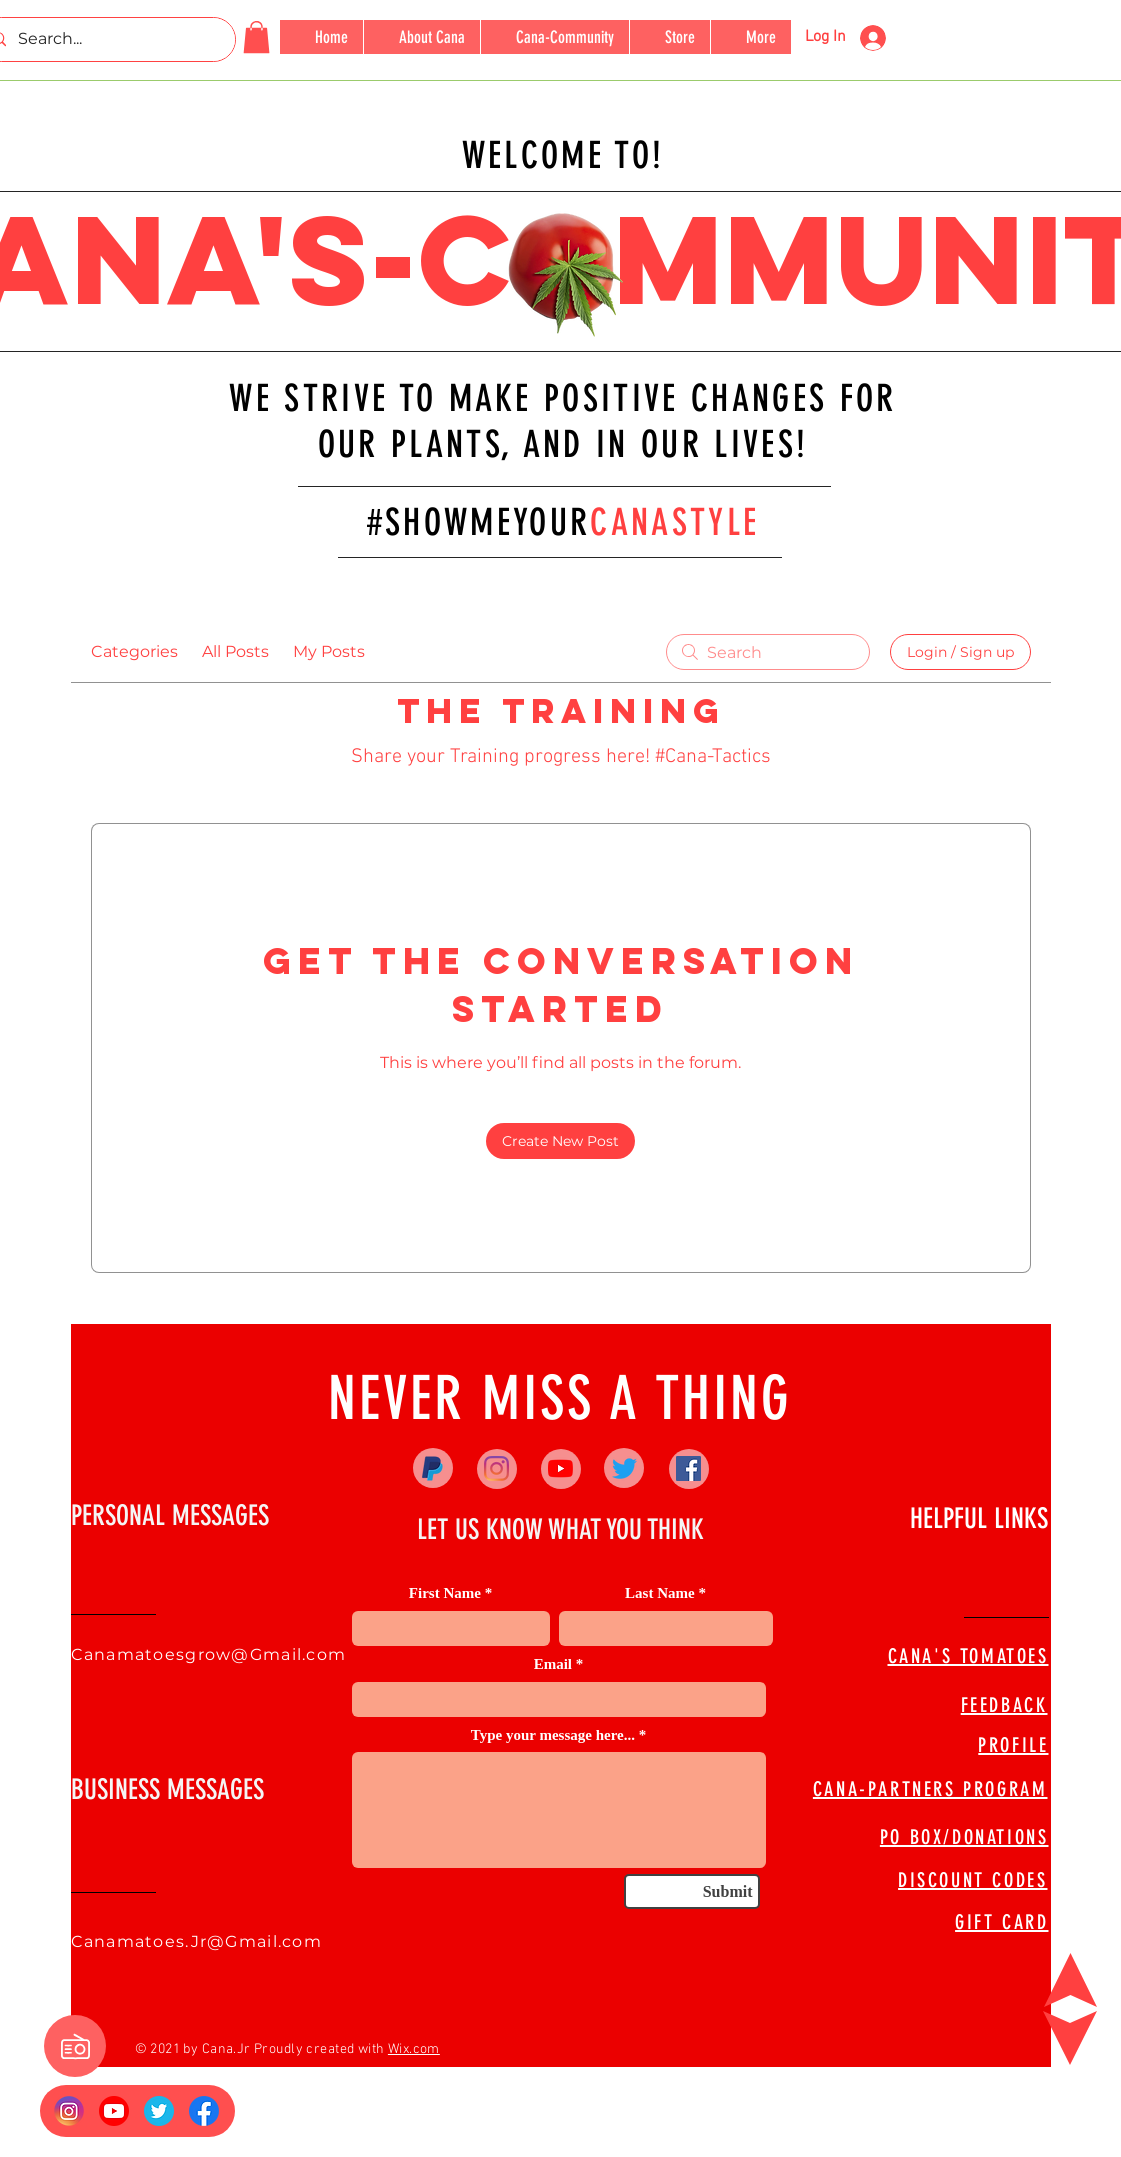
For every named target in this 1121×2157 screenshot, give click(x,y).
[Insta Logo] (69, 2111)
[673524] (159, 2111)
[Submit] (692, 1891)
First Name (445, 1593)
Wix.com (414, 2049)
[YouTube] (560, 1468)
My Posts (329, 651)
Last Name (660, 1593)
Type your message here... (553, 1735)
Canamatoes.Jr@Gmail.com (196, 1941)
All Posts (235, 651)
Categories (134, 651)
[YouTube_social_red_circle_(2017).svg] (114, 2111)
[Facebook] (688, 1468)
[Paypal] (432, 1468)
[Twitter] (624, 1468)
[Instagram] (496, 1468)
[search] (768, 652)
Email (553, 1664)
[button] (256, 37)
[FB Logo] (204, 2111)
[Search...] (105, 39)
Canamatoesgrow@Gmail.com (209, 1654)
